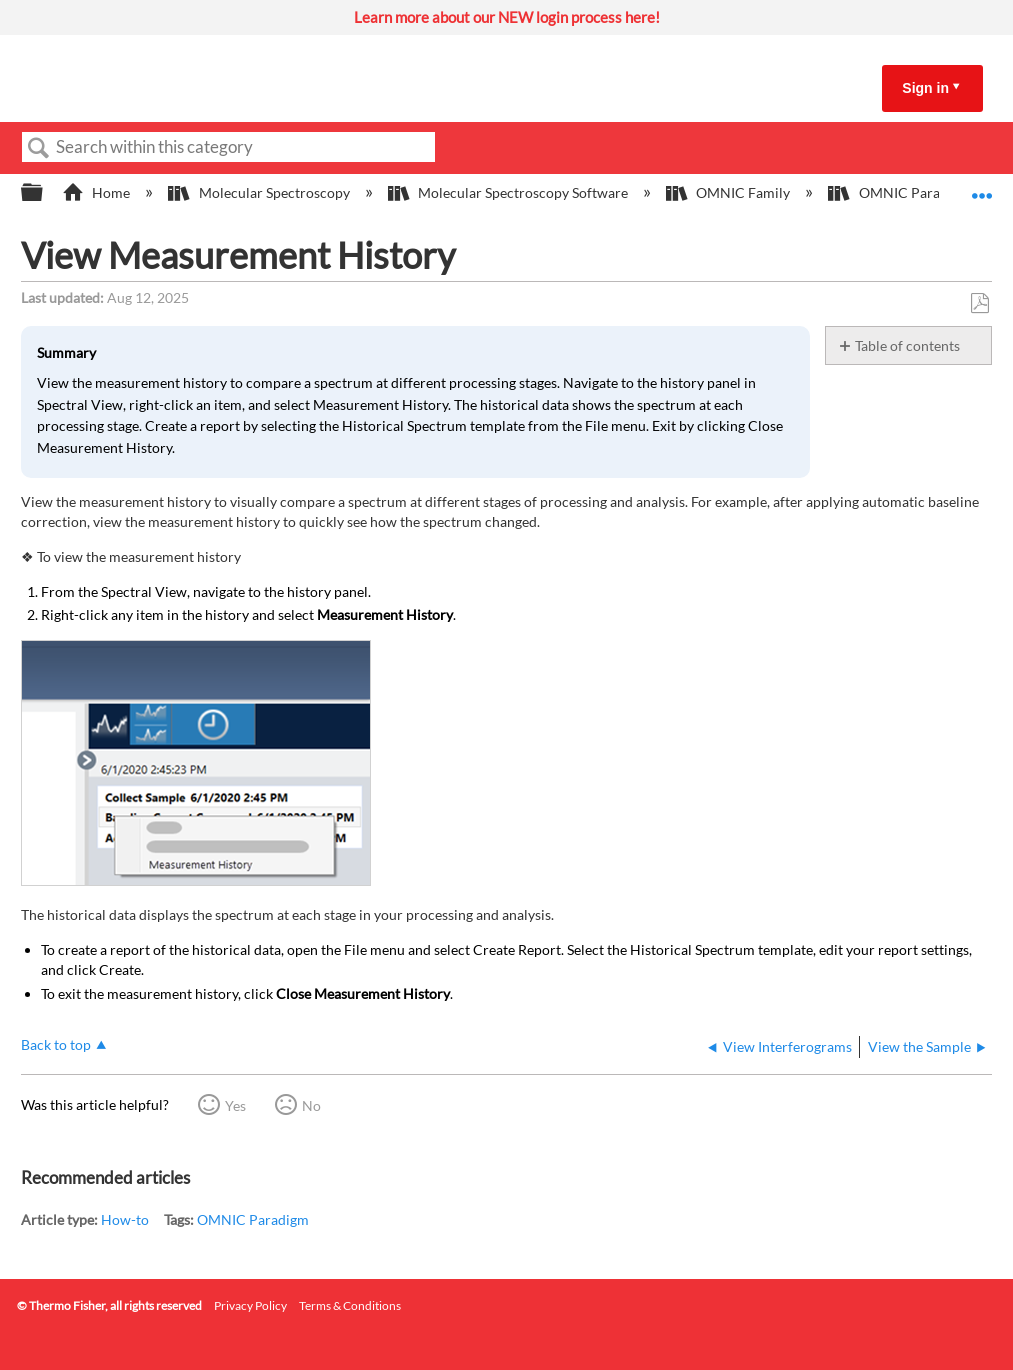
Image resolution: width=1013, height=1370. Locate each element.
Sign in (925, 88)
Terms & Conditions (350, 1305)
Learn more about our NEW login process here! (507, 17)
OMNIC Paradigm (253, 1219)
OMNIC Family (729, 192)
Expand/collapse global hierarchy (45, 193)
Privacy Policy (250, 1305)
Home (97, 192)
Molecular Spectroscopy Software (509, 192)
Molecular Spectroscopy (260, 192)
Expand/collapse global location (982, 186)
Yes (235, 1105)
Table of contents (907, 345)
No (311, 1105)
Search (39, 148)
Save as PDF (979, 303)
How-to (125, 1219)
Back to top (56, 1044)
